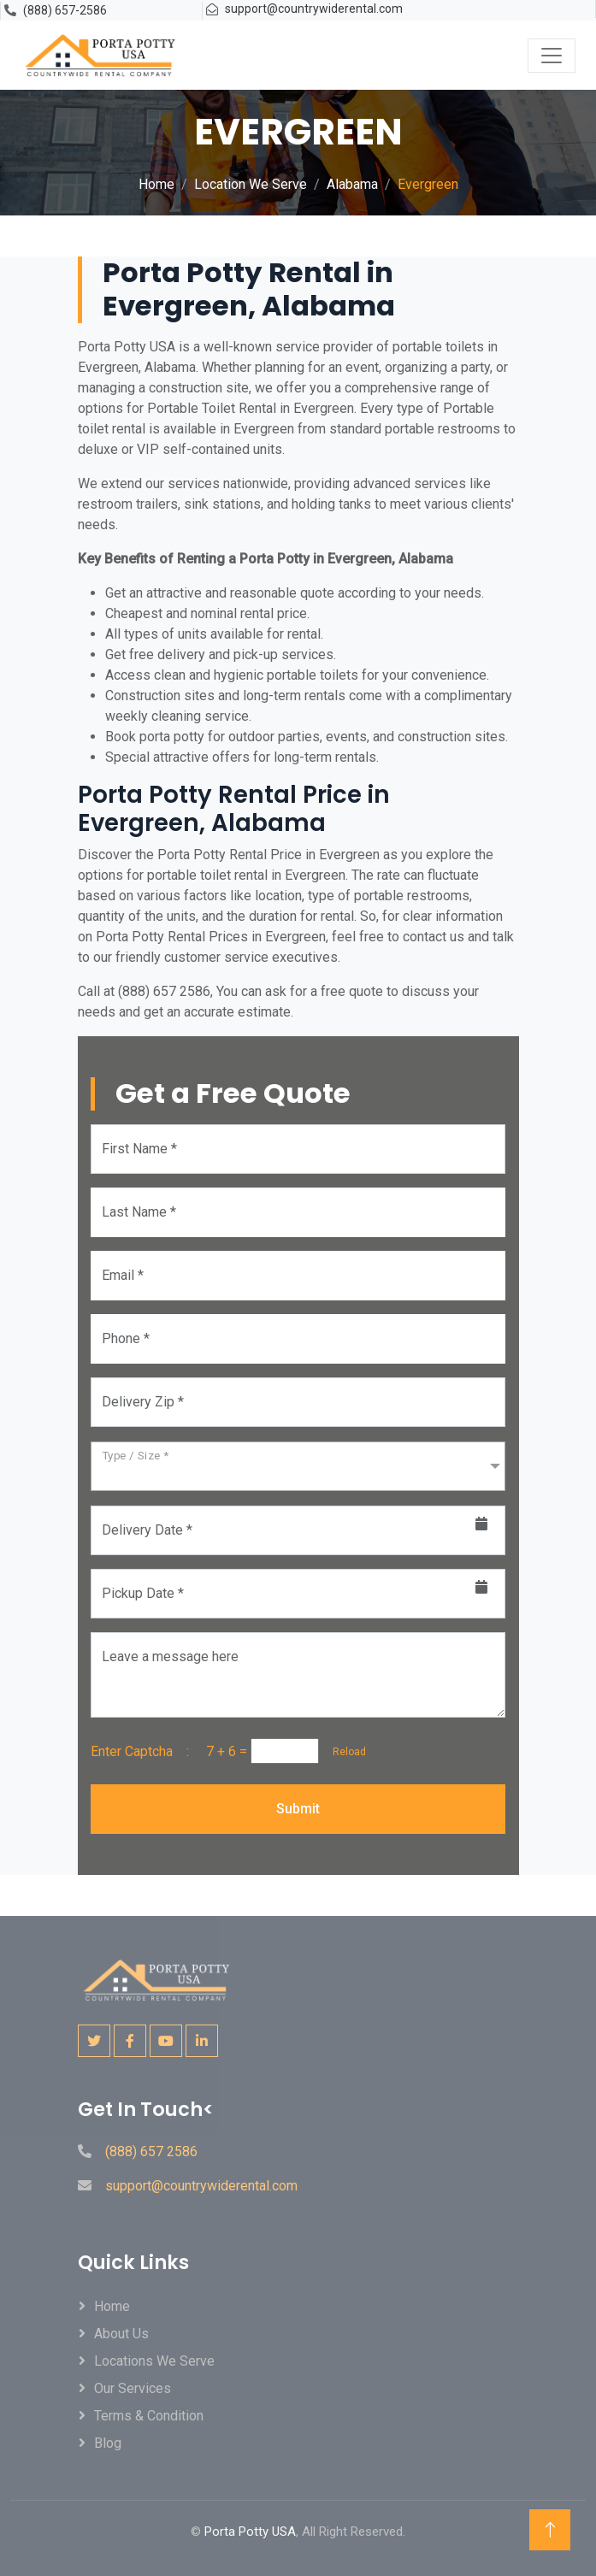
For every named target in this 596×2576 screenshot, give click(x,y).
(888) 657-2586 (65, 10)
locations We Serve (154, 2361)
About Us (121, 2333)
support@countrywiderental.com (314, 8)
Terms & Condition (149, 2416)
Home (156, 184)
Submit (298, 1809)
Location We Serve (250, 184)
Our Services (132, 2388)
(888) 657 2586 (151, 2151)
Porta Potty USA (250, 2531)
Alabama (352, 184)
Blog (107, 2443)
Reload (344, 1752)
